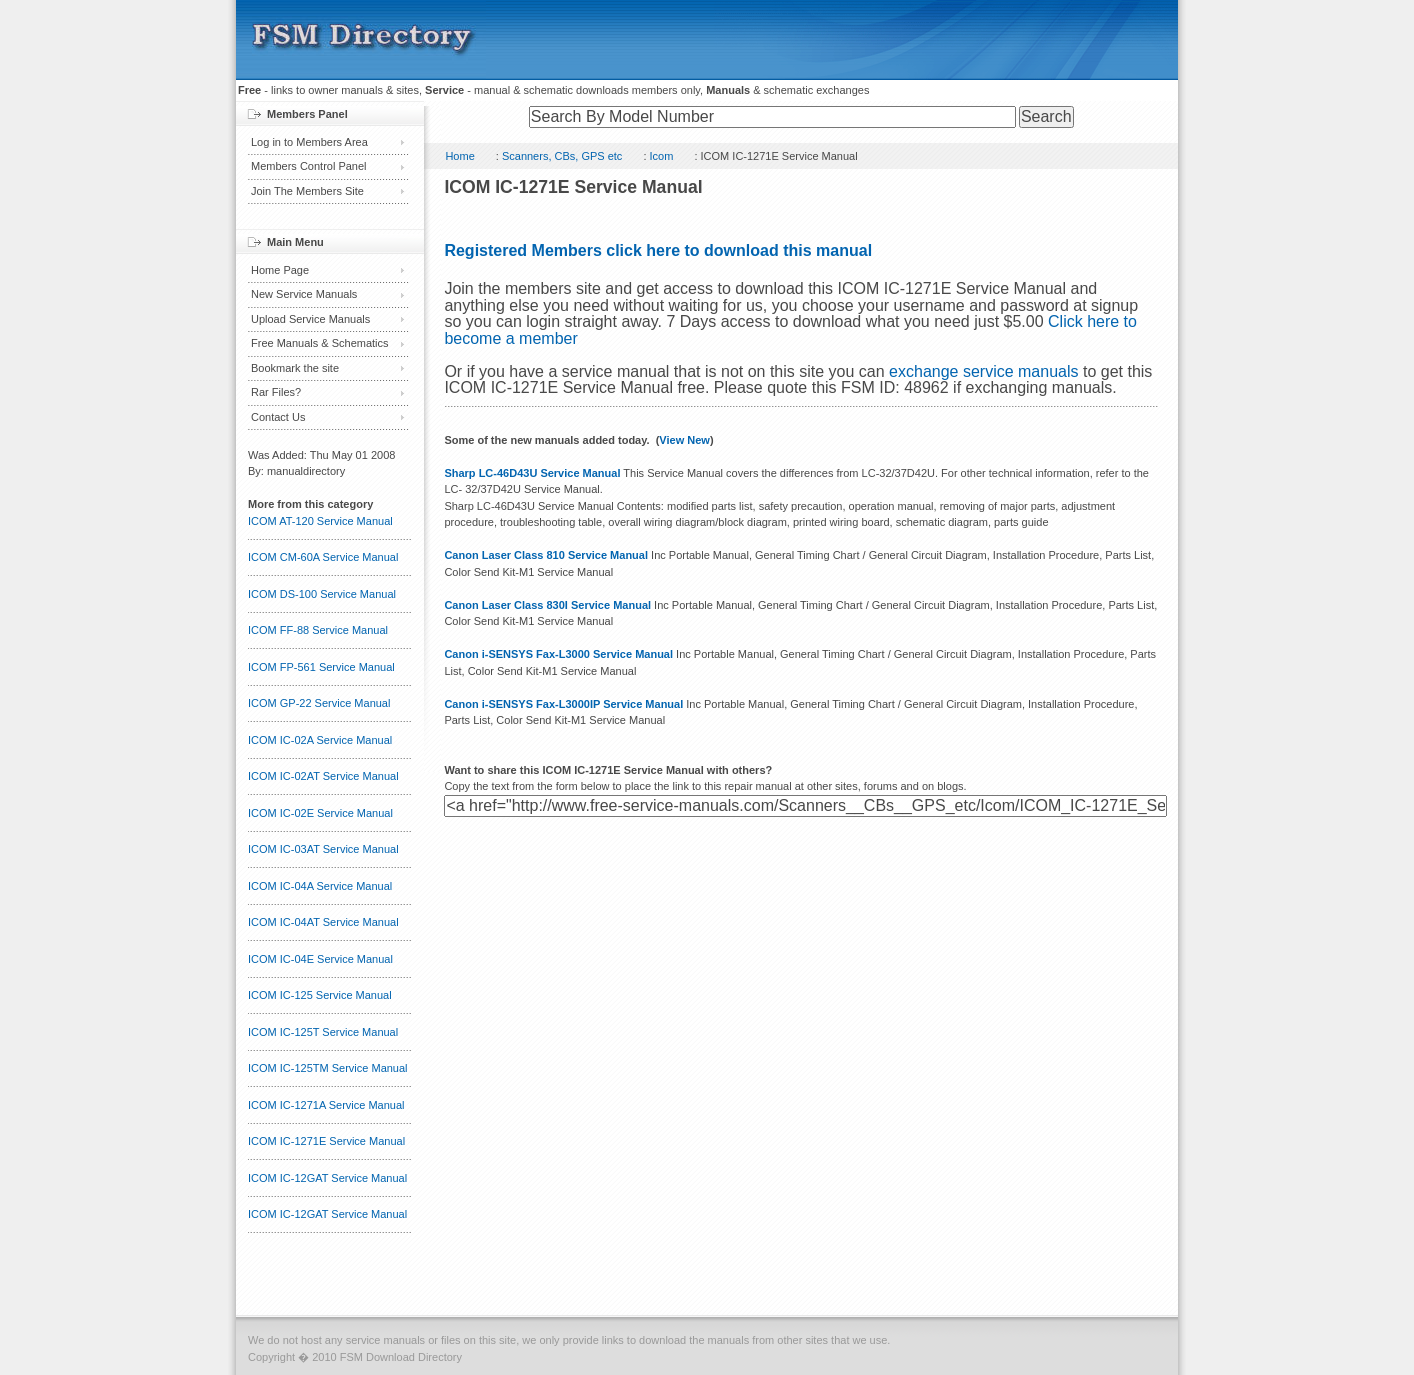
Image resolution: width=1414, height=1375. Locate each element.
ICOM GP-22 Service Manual (319, 703)
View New (684, 440)
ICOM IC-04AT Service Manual (323, 922)
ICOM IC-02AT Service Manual (323, 776)
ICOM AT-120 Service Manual (320, 521)
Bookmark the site (295, 368)
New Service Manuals (304, 294)
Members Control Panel (309, 166)
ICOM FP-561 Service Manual (321, 667)
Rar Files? (276, 392)
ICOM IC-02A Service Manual (320, 740)
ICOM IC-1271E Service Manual (326, 1141)
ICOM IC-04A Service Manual (320, 886)
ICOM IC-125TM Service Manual (328, 1068)
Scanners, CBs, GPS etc (562, 156)
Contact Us (278, 417)
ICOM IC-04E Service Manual (320, 959)
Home (459, 156)
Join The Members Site (307, 191)
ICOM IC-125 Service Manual (320, 995)
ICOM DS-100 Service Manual (322, 594)
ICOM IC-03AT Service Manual (323, 849)
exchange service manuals (983, 371)
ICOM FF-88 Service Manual (318, 630)
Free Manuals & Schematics (320, 343)
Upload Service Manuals (310, 319)
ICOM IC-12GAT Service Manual (327, 1178)
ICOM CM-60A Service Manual (323, 557)
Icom (662, 156)
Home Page (280, 270)
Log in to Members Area (309, 142)
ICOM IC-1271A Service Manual (326, 1105)
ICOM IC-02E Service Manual (320, 813)
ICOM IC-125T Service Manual (323, 1032)
